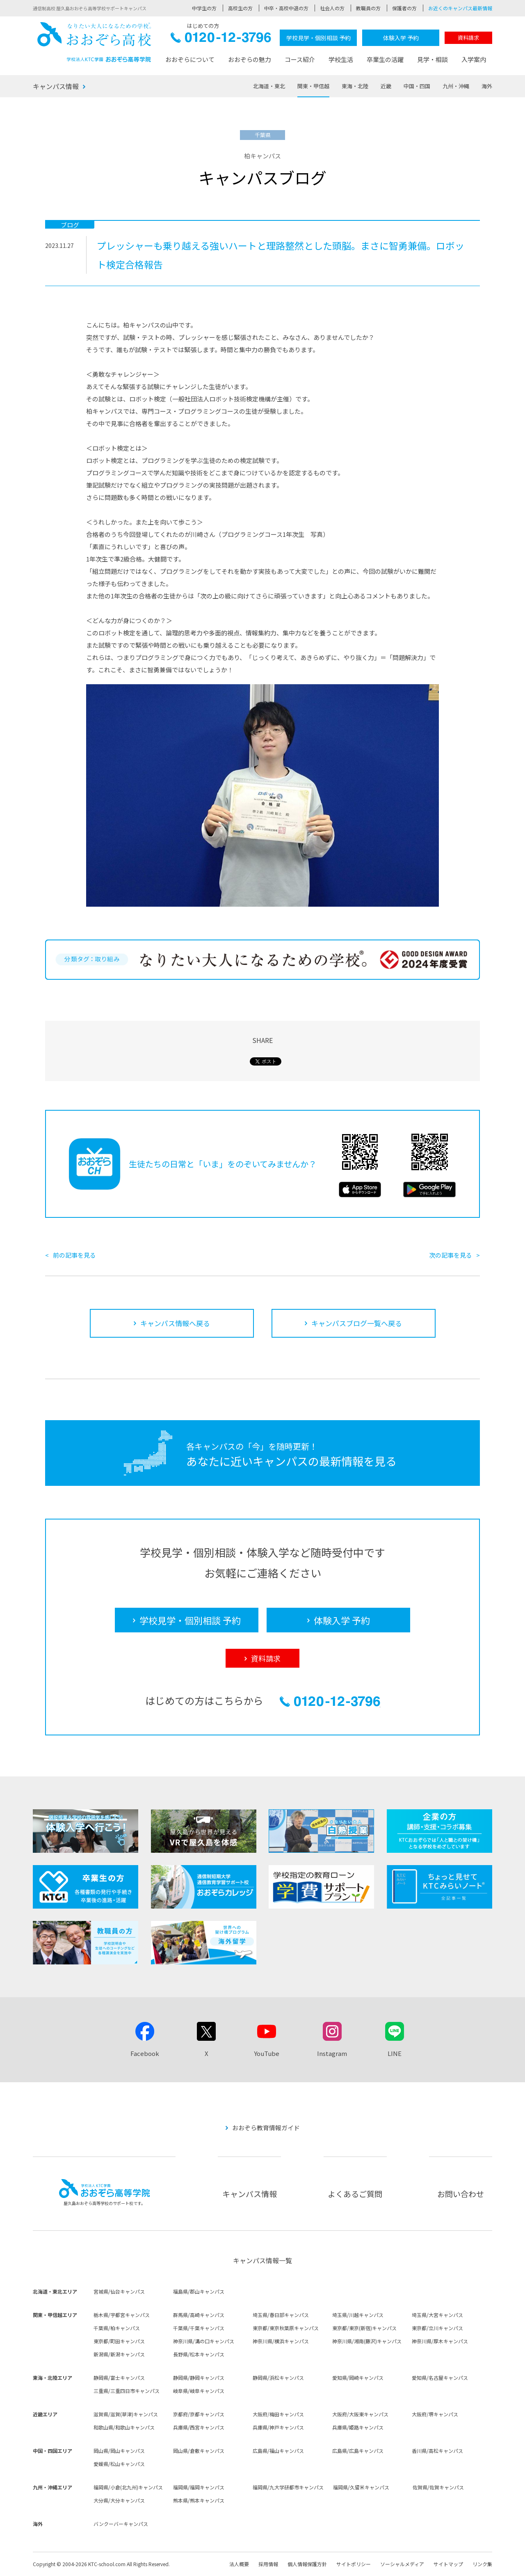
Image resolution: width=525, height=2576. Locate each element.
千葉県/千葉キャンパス (198, 2327)
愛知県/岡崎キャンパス (357, 2377)
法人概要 (239, 2563)
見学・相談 (432, 59)
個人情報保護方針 (307, 2563)
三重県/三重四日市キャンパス (127, 2390)
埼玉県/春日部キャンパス (281, 2314)
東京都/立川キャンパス (437, 2327)
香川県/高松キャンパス (437, 2450)
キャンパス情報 (56, 86)
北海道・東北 (269, 86)
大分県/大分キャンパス (119, 2500)
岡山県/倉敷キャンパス (198, 2450)
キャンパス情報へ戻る (175, 1323)
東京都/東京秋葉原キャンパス (286, 2327)
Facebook (144, 2053)
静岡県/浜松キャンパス (278, 2377)
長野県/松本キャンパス (198, 2354)
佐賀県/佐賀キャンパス (438, 2487)
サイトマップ (448, 2563)
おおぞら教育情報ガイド (266, 2127)
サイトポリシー (353, 2563)
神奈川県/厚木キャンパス (440, 2341)
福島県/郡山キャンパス (198, 2291)
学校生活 (341, 59)
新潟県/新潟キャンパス (119, 2354)
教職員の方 (368, 8)
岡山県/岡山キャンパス (119, 2450)
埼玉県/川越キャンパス (357, 2314)
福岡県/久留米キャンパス (361, 2487)
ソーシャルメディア (402, 2563)
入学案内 (473, 59)
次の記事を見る (450, 1255)
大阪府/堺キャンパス (435, 2414)
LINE (395, 2053)
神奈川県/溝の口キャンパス (203, 2341)
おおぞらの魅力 (249, 59)
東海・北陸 (355, 86)
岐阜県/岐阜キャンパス (198, 2390)
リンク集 (482, 2563)
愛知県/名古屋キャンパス (440, 2377)
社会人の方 (332, 8)
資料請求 (468, 37)
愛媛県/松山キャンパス (119, 2463)
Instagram (332, 2053)
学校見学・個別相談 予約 (318, 38)
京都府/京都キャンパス (198, 2414)
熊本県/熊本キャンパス (198, 2500)
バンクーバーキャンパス (121, 2523)
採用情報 (268, 2563)
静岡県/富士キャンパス (119, 2377)
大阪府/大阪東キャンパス (360, 2414)
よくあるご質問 (355, 2193)
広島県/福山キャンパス (278, 2450)
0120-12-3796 (221, 39)
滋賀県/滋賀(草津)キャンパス (126, 2414)
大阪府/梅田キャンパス (278, 2414)
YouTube (266, 2053)
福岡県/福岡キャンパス (198, 2487)
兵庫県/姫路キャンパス (357, 2427)
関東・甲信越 (313, 86)
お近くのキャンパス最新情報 (460, 8)
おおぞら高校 (94, 42)
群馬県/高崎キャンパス (198, 2314)
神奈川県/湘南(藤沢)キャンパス (367, 2341)
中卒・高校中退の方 (286, 8)
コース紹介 (300, 59)
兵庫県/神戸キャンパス (278, 2427)
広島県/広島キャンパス (357, 2450)
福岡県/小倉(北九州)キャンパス (128, 2487)
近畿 (386, 86)
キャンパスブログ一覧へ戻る (356, 1323)
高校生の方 (240, 8)
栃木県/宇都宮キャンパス (122, 2314)
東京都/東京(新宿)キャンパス (364, 2327)
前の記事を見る (74, 1255)
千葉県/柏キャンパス (117, 2327)
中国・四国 (417, 86)
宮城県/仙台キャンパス (119, 2291)
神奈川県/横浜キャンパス (281, 2341)
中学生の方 (204, 8)
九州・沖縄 (456, 86)
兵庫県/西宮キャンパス (198, 2427)
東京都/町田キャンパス (119, 2341)
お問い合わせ (460, 2193)
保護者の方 (404, 8)
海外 (487, 86)
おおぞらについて (190, 59)
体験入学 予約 (401, 38)
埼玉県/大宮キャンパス (437, 2314)
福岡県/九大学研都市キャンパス (288, 2487)
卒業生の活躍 (385, 59)
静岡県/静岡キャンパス (198, 2377)
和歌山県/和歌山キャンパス (124, 2427)
